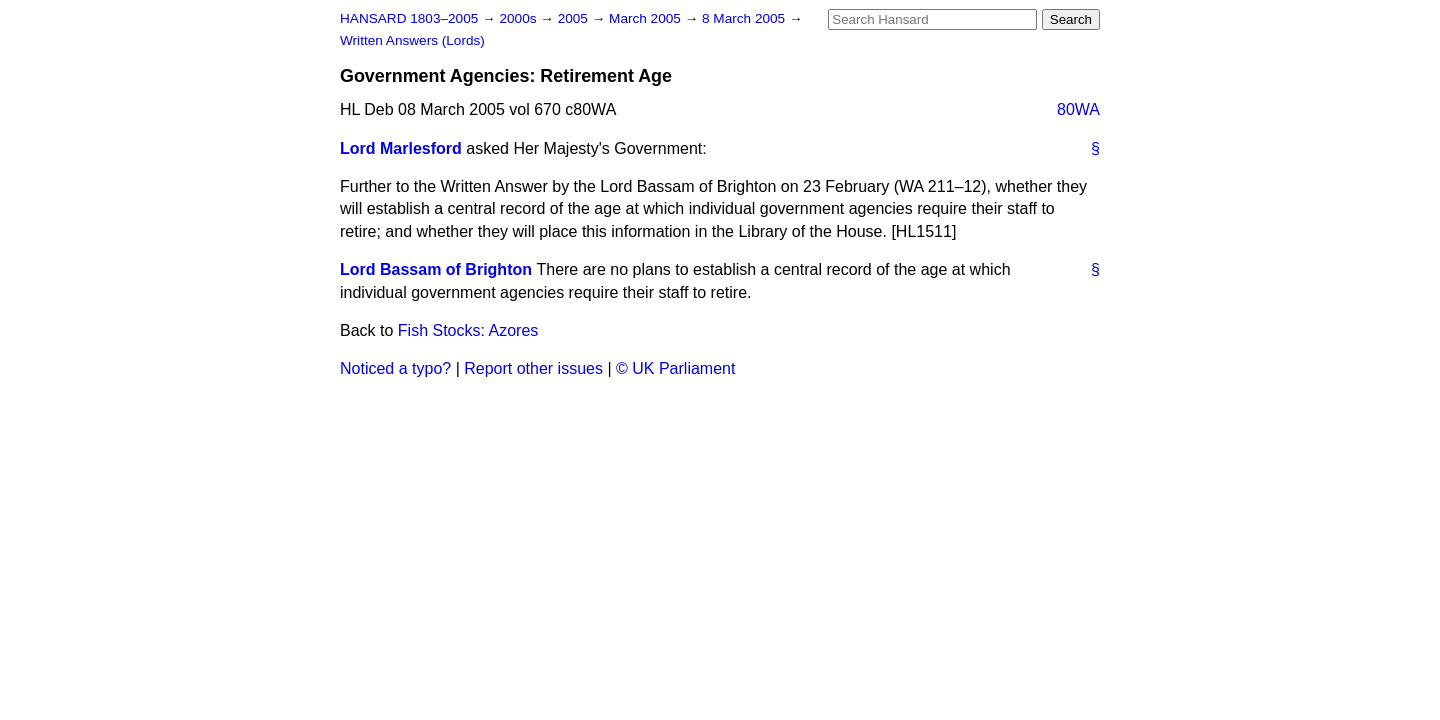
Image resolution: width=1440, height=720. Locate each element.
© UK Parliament (675, 368)
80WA (1078, 109)
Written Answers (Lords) (412, 40)
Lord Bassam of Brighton (436, 269)
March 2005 (647, 18)
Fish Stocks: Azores (468, 330)
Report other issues (533, 368)
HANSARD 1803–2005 (409, 18)
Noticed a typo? (395, 368)
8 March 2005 (745, 18)
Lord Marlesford (401, 148)
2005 (575, 18)
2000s (519, 18)
